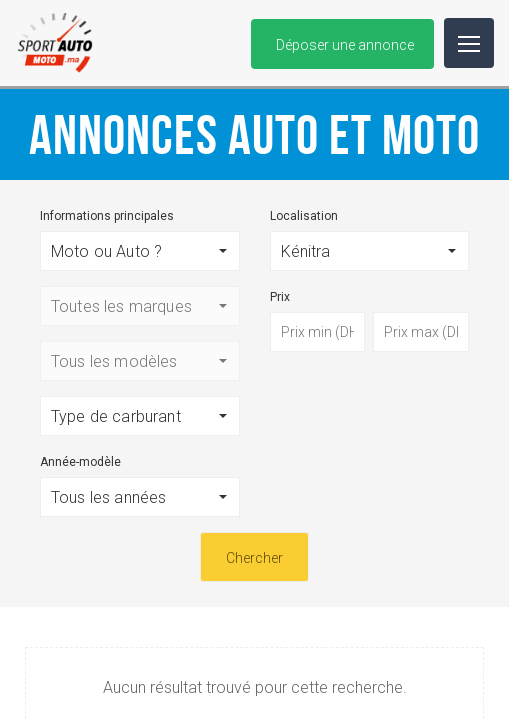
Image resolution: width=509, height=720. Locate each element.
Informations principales (107, 216)
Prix (280, 297)
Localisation (304, 216)
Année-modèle (80, 462)
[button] (140, 251)
